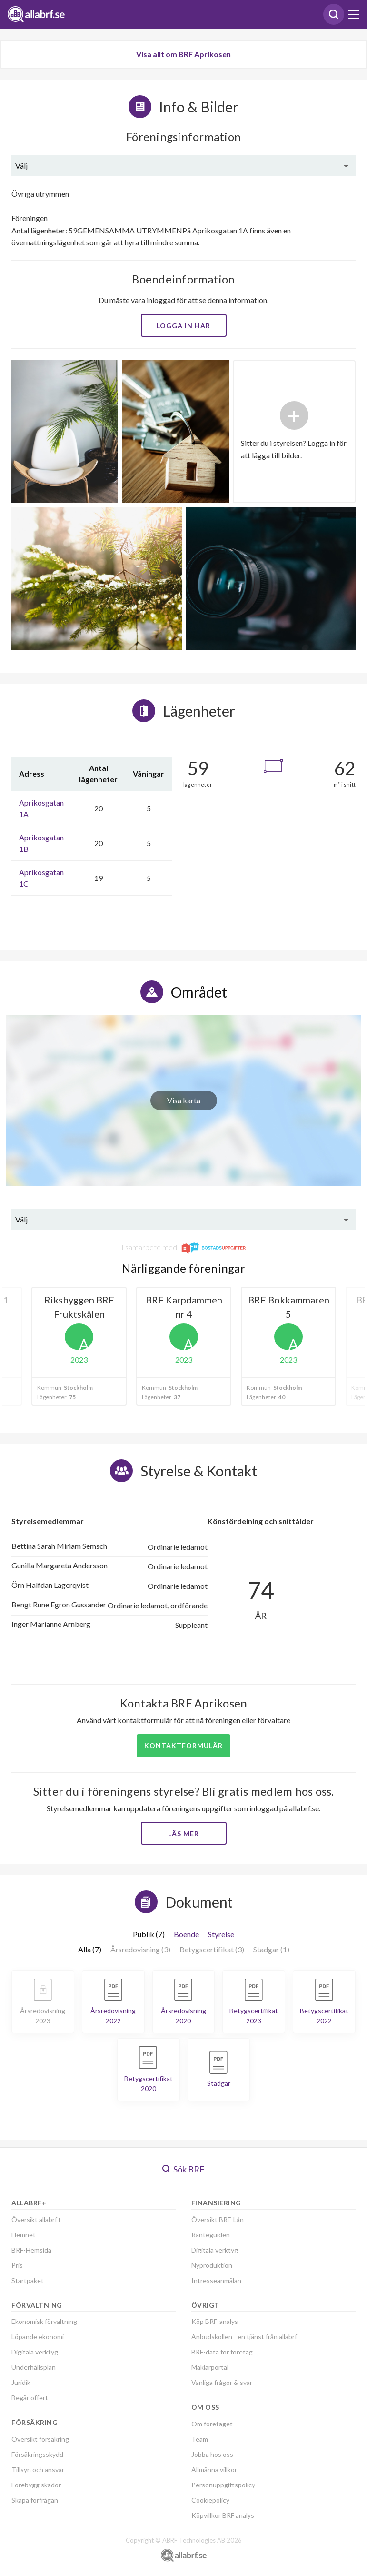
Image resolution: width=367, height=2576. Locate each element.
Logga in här (183, 326)
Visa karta (183, 1100)
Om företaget (212, 2424)
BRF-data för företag (222, 2352)
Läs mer (183, 1833)
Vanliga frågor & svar (221, 2382)
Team (199, 2439)
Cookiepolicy (210, 2500)
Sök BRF (183, 2169)
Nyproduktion (211, 2265)
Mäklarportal (209, 2367)
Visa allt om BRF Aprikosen (183, 54)
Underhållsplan (33, 2367)
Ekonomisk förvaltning (44, 2321)
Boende (186, 1934)
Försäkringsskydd (37, 2454)
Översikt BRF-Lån (217, 2219)
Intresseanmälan (216, 2280)
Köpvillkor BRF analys (222, 2515)
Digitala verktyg (34, 2352)
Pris (17, 2265)
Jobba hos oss (212, 2454)
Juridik (20, 2382)
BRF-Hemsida (31, 2250)
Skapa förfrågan (34, 2500)
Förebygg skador (36, 2485)
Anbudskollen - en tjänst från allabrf (244, 2337)
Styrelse (221, 1934)
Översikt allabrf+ (36, 2219)
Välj (21, 165)
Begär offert (29, 2398)
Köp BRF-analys (214, 2321)
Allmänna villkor (214, 2469)
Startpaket (27, 2280)
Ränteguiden (210, 2235)
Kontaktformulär (183, 1745)
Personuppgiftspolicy (223, 2485)
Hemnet (23, 2235)
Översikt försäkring (40, 2439)
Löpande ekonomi (37, 2337)
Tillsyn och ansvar (37, 2469)
